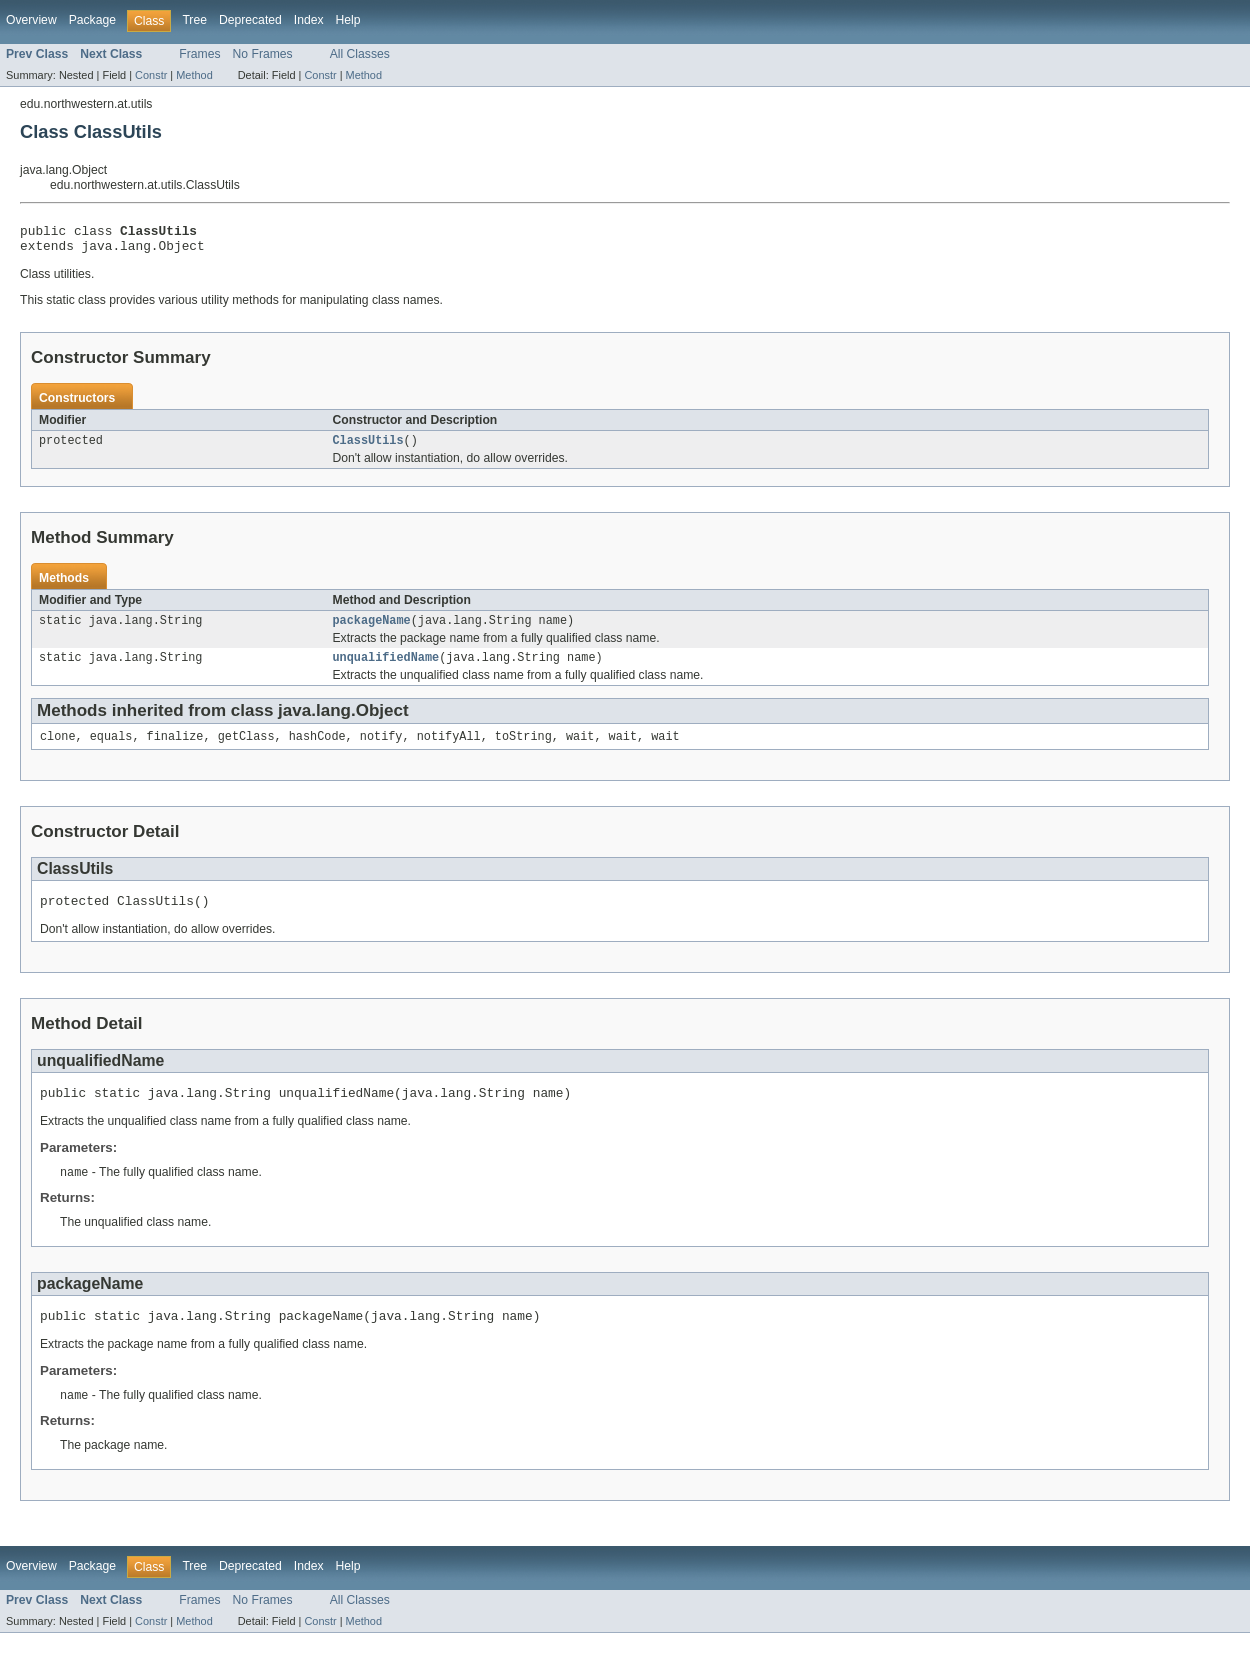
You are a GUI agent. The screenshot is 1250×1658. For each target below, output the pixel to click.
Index (309, 20)
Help (348, 20)
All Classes (360, 54)
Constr (151, 75)
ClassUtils (368, 448)
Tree (194, 20)
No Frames (263, 54)
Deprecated (250, 20)
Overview (31, 20)
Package (92, 20)
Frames (199, 54)
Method (194, 75)
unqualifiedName (386, 669)
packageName (372, 630)
